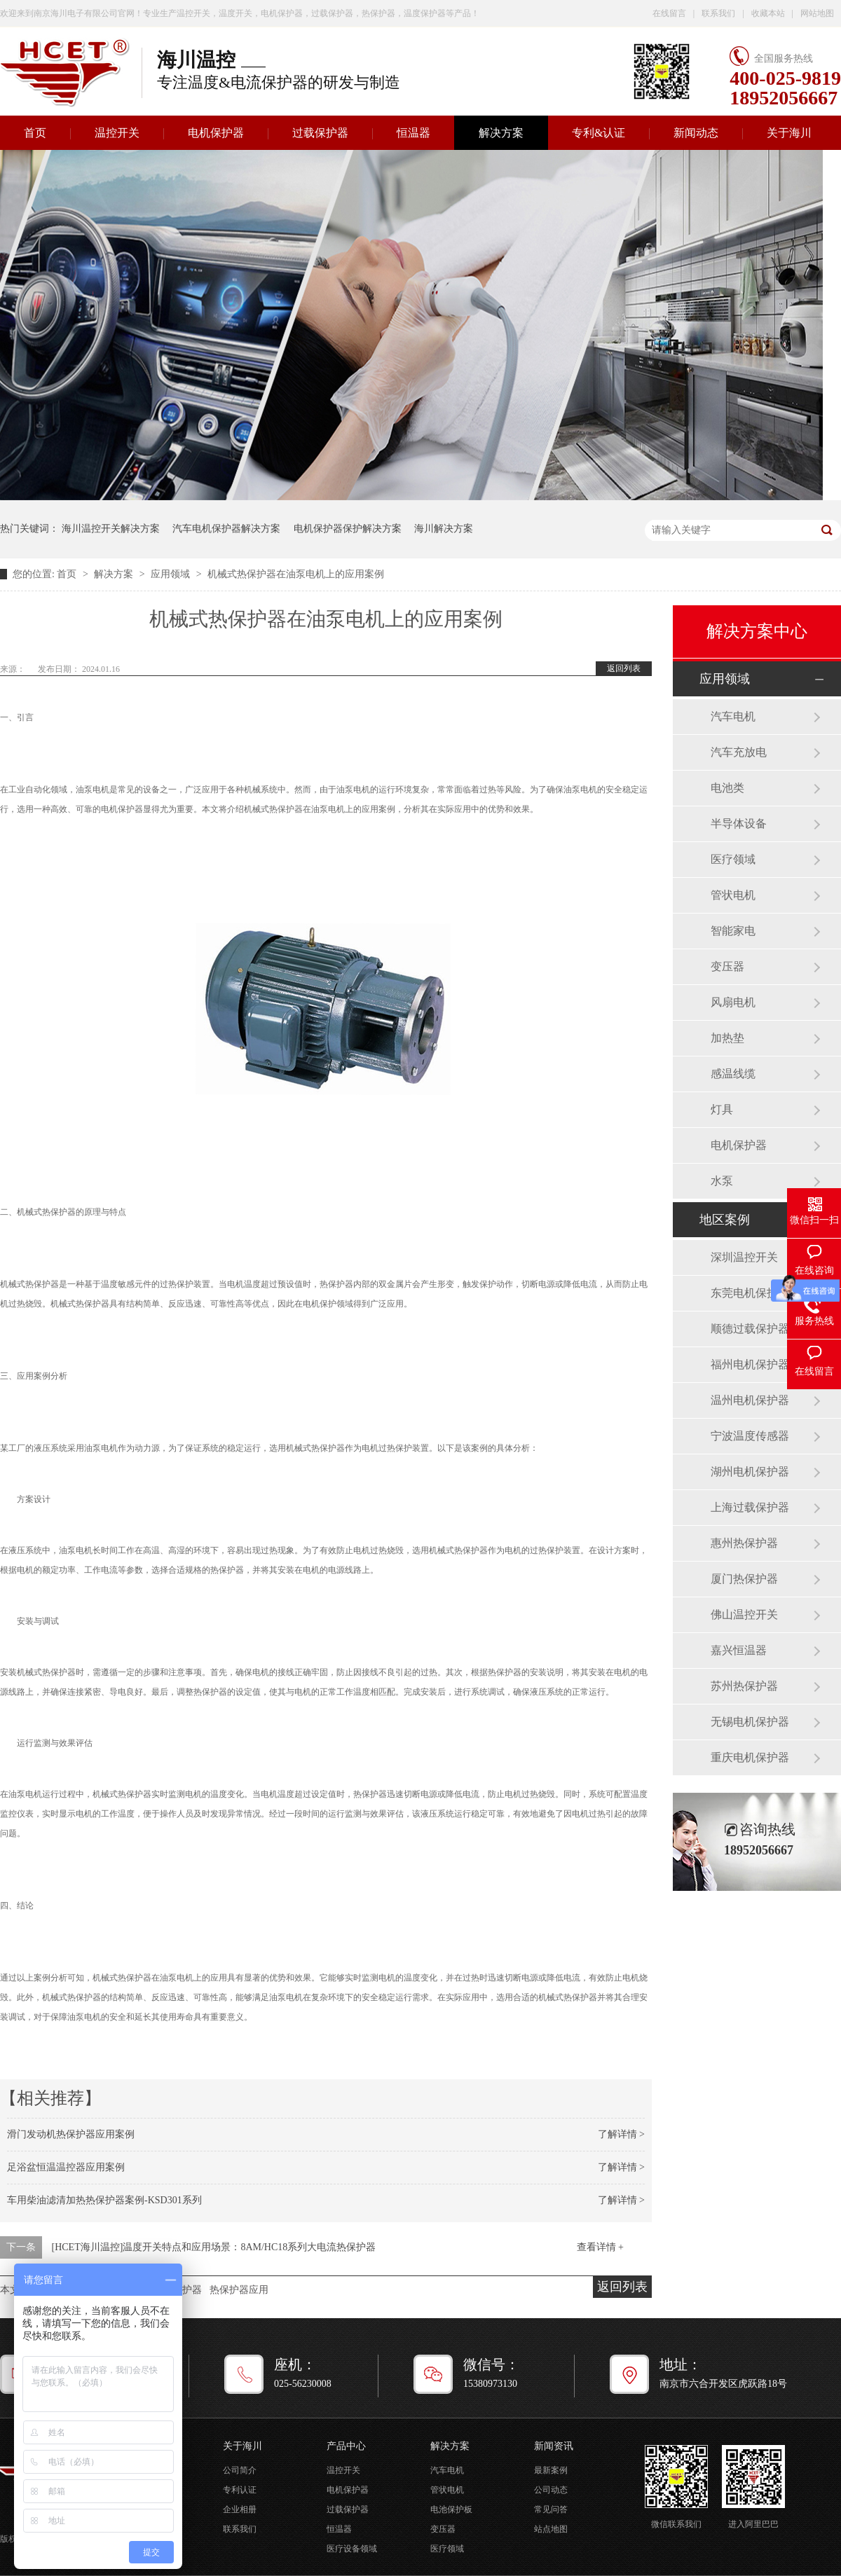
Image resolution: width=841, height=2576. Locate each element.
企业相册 (240, 2509)
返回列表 (624, 668)
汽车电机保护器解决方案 (226, 528)
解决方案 (501, 133)
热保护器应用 (239, 2290)
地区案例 (724, 1220)
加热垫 (727, 1038)
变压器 (727, 966)
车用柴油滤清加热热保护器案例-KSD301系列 (104, 2200)
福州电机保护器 (750, 1364)
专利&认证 (598, 133)
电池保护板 (451, 2509)
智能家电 (733, 931)
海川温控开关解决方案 (111, 528)
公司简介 (240, 2470)
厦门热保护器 (744, 1579)
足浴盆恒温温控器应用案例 (66, 2167)
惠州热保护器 (744, 1543)
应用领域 (172, 574)
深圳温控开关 (744, 1257)
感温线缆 (733, 1074)
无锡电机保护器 (750, 1722)
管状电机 (733, 895)
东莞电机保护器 (750, 1293)
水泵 (722, 1181)
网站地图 (817, 13)
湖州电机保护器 (750, 1472)
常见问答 (551, 2509)
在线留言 (669, 13)
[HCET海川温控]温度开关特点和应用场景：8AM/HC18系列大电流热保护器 (214, 2247)
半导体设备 (739, 823)
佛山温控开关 (744, 1614)
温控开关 (117, 133)
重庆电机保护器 (750, 1757)
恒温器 (413, 133)
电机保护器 (216, 133)
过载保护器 (320, 133)
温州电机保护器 (750, 1400)
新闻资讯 (553, 2446)
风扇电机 (733, 1002)
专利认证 (240, 2490)
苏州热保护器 (744, 1686)
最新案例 (551, 2470)
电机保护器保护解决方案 (348, 528)
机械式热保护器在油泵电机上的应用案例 (295, 574)
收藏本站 (768, 13)
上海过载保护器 (750, 1507)
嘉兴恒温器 (739, 1650)
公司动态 (551, 2490)
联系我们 (718, 13)
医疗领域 (733, 859)
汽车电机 (733, 716)
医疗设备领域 (352, 2549)
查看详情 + (600, 2247)
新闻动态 (696, 133)
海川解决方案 (443, 528)
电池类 (727, 788)
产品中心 (346, 2446)
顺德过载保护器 (750, 1329)
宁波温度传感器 (750, 1436)
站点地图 (551, 2529)
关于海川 (789, 133)
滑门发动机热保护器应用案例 (71, 2134)
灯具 (722, 1109)
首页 (68, 574)
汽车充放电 (739, 752)
